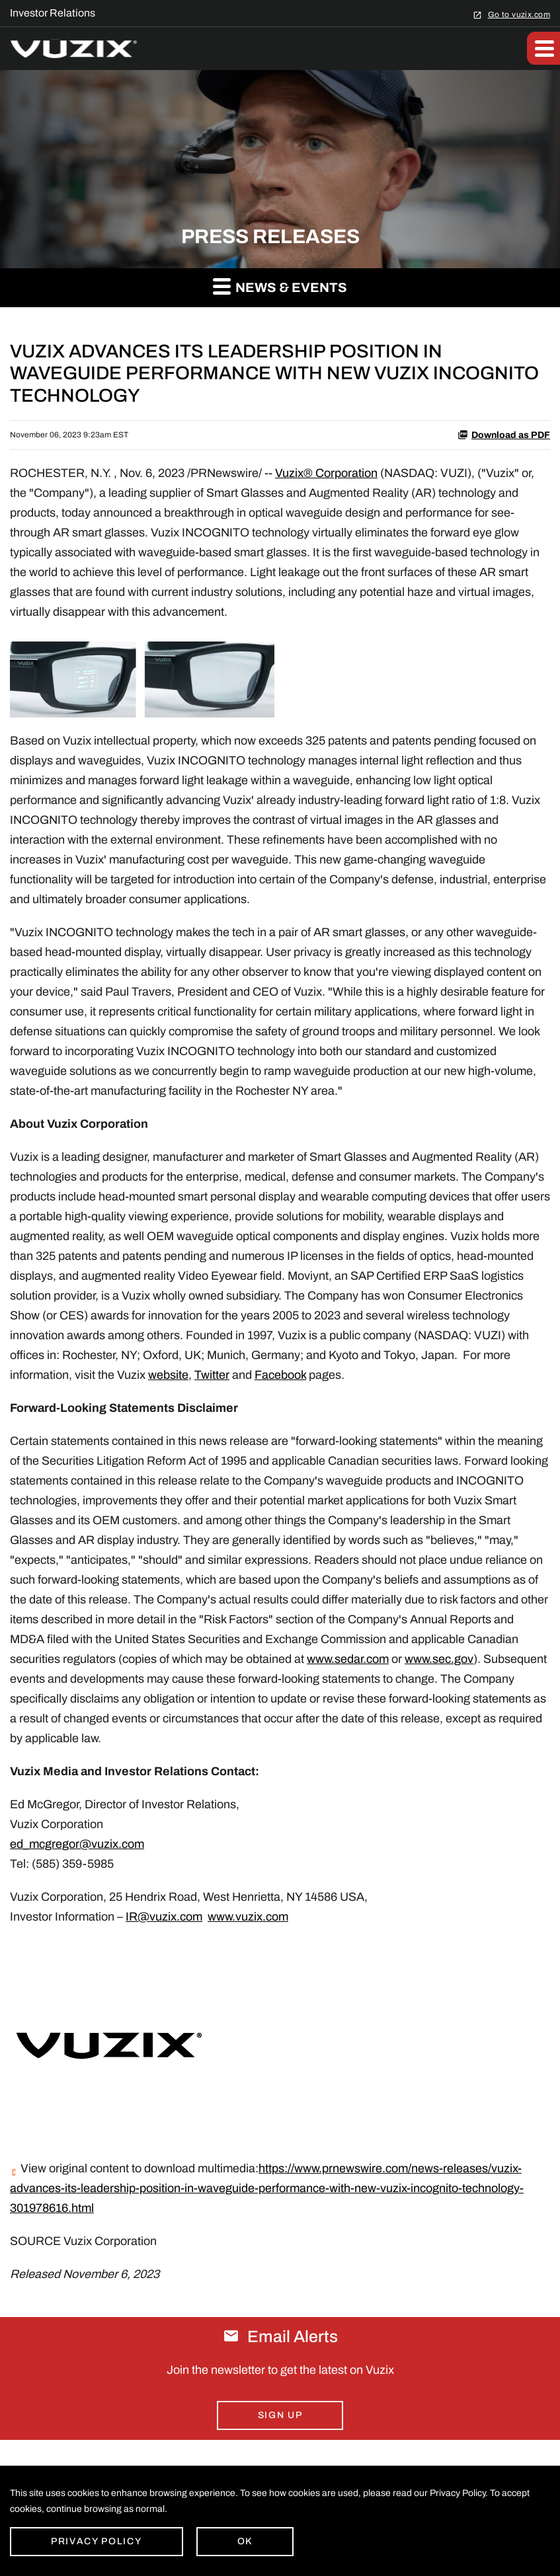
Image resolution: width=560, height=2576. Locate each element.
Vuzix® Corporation (326, 473)
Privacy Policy (96, 2541)
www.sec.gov (439, 1659)
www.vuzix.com (248, 1916)
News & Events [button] (280, 286)
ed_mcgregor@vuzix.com (77, 1844)
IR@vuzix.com (164, 1916)
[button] (543, 48)
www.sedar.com (348, 1659)
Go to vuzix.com (519, 14)
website (168, 1374)
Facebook (280, 1374)
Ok (245, 2541)
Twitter (211, 1374)
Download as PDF (504, 434)
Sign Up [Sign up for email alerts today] (280, 2415)
